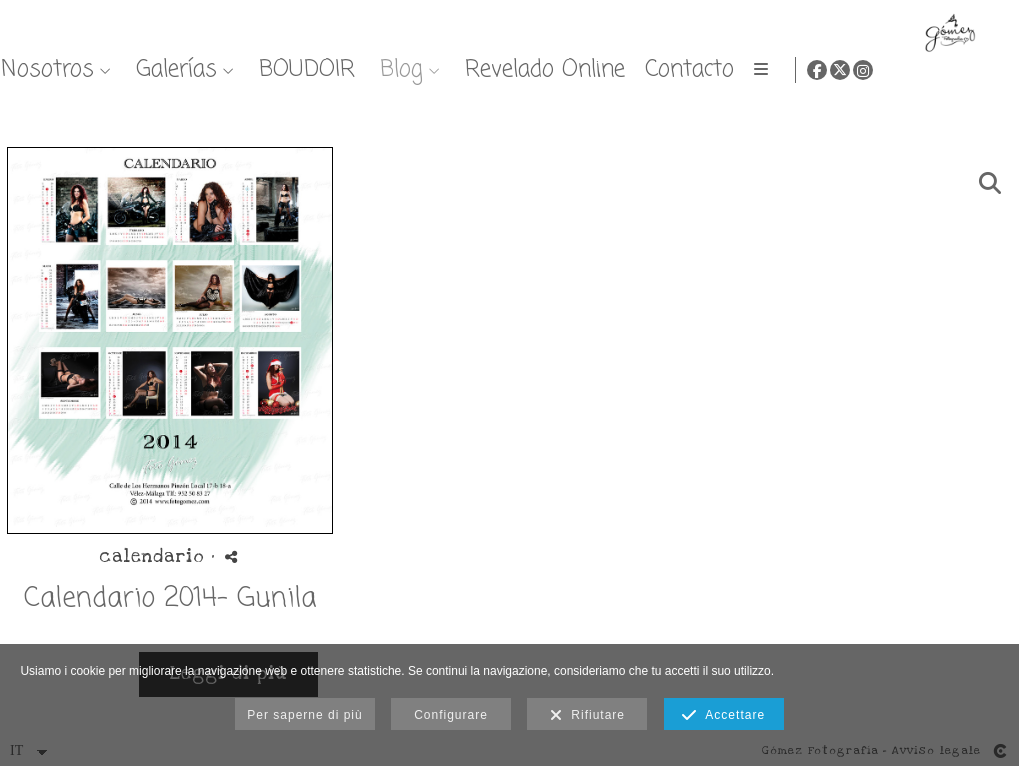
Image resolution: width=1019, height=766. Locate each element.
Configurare (451, 715)
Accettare (723, 716)
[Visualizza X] (965, 70)
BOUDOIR (717, 69)
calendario (151, 556)
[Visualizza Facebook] (942, 70)
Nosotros (457, 69)
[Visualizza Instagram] (988, 70)
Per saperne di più (304, 715)
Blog (811, 69)
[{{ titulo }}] (170, 340)
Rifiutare (587, 716)
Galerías (586, 69)
